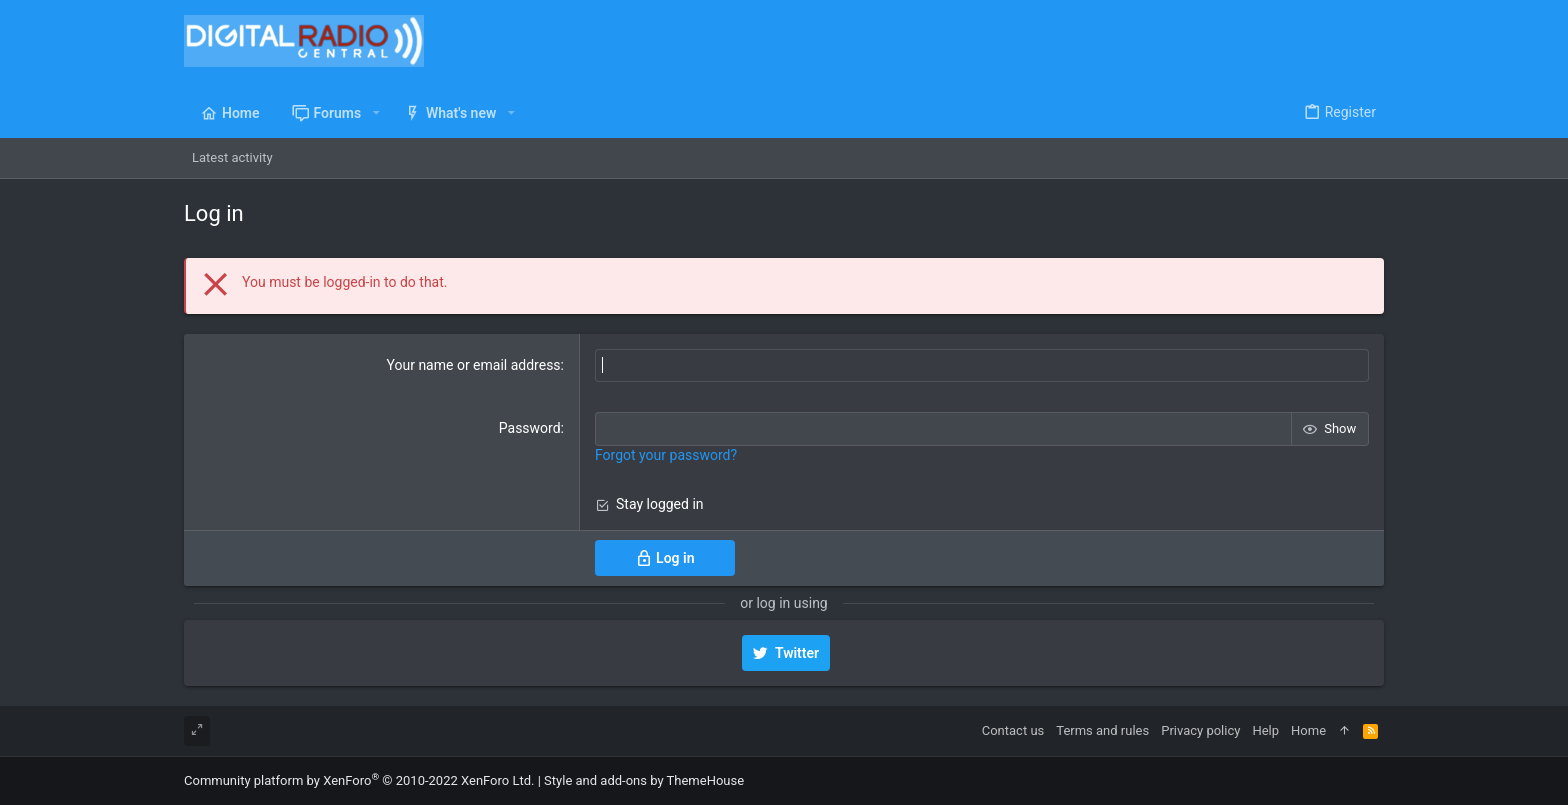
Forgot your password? (666, 455)
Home (1308, 730)
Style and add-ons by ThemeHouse (644, 780)
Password (530, 428)
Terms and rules (1102, 730)
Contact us (1013, 730)
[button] (375, 113)
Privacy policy (1200, 730)
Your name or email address (474, 365)
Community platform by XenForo (359, 780)
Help (1265, 730)
